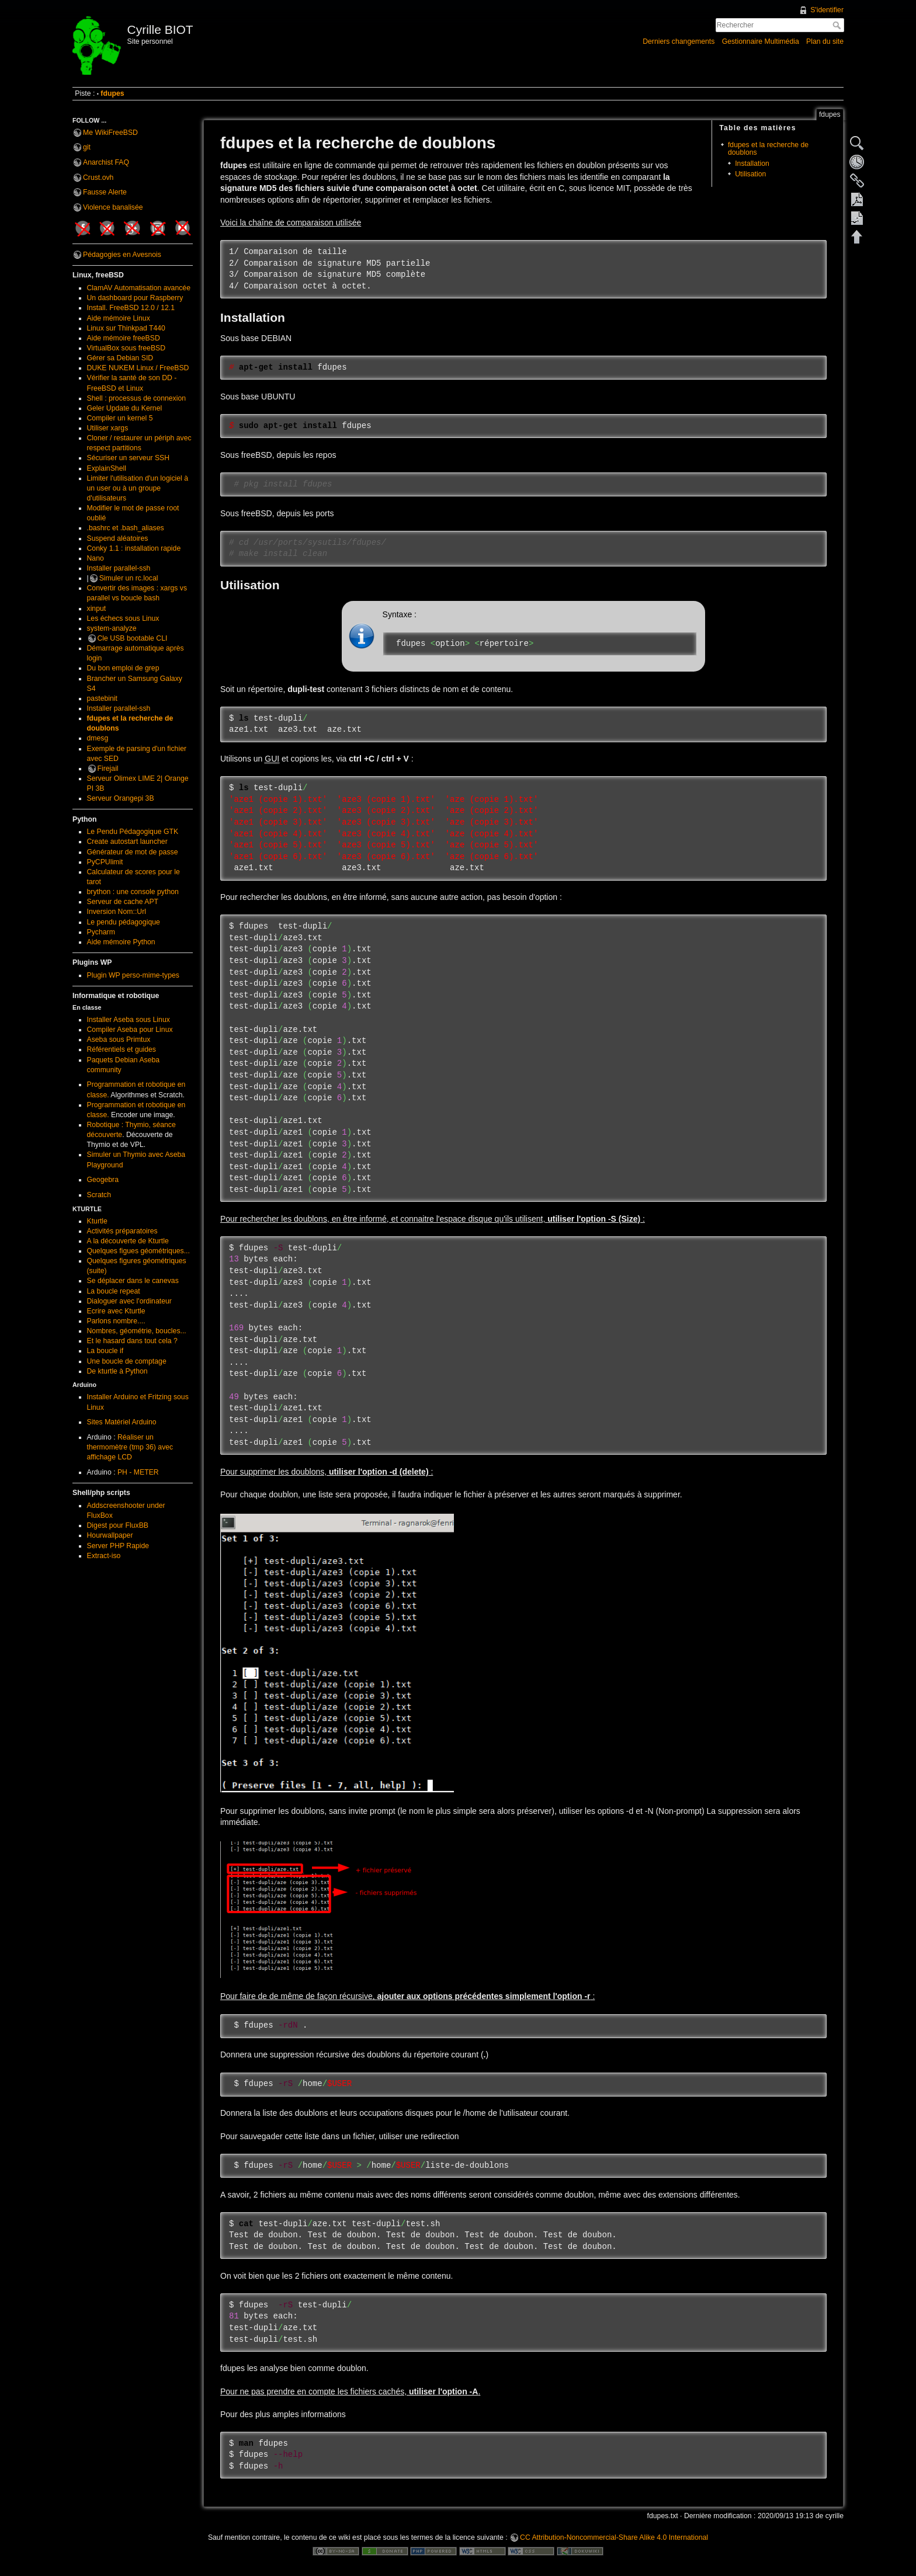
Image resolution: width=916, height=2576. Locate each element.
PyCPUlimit (105, 862)
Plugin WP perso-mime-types (133, 975)
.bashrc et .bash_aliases (125, 528)
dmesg (98, 738)
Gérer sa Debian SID (120, 358)
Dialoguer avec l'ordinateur (129, 1301)
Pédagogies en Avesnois (122, 255)
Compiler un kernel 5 (120, 418)
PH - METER (138, 1472)
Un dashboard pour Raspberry (135, 298)
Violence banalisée (113, 207)
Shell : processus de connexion (136, 398)
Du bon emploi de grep (123, 668)
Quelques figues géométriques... (138, 1251)
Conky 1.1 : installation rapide (134, 548)
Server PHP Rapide (118, 1546)
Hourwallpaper (110, 1535)
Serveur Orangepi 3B (120, 798)
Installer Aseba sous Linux (128, 1020)
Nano (95, 558)
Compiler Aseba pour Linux (130, 1029)
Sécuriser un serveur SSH (128, 458)
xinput (96, 608)
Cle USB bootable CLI (133, 638)
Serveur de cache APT (123, 902)
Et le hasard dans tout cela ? (132, 1341)
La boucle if (105, 1351)
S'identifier (827, 10)
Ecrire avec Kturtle (116, 1311)
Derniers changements (678, 41)
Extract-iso (104, 1556)
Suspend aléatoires (117, 538)
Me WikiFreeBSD (110, 132)
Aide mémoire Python (121, 942)
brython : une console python (133, 892)
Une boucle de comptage (126, 1361)
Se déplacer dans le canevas (133, 1281)
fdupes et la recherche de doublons (768, 149)
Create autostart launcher (127, 841)
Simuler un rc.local (128, 578)
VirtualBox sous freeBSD (126, 348)
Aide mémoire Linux (118, 318)
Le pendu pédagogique (123, 922)
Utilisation (750, 174)
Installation (752, 163)
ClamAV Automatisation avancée (139, 288)
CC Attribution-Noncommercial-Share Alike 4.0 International (614, 2537)
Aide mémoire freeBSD (123, 338)
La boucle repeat (113, 1291)
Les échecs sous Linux (123, 618)
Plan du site (825, 41)
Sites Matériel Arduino (122, 1422)
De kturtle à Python (117, 1371)
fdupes (112, 93)
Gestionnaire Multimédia (760, 41)
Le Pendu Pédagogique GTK (133, 832)
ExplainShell (106, 468)
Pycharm (101, 932)
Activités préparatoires (122, 1231)
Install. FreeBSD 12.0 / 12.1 (131, 308)
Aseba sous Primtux (119, 1039)
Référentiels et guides (122, 1049)
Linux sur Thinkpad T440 (126, 328)
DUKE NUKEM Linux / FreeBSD (138, 368)
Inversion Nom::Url (116, 912)
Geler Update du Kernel (124, 408)
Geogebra (103, 1180)
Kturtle (97, 1221)
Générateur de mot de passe (132, 852)
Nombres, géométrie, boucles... (136, 1331)
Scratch (99, 1195)
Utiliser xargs (108, 428)
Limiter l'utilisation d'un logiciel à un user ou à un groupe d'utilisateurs (138, 488)
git (87, 147)
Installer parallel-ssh (119, 568)
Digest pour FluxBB (118, 1525)
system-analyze (112, 628)
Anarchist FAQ (106, 162)
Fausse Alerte (105, 192)
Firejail (108, 768)
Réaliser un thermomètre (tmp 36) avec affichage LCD (130, 1447)
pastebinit (102, 698)
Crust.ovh (98, 177)
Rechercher (838, 25)
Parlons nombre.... (116, 1321)
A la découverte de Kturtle (128, 1241)
